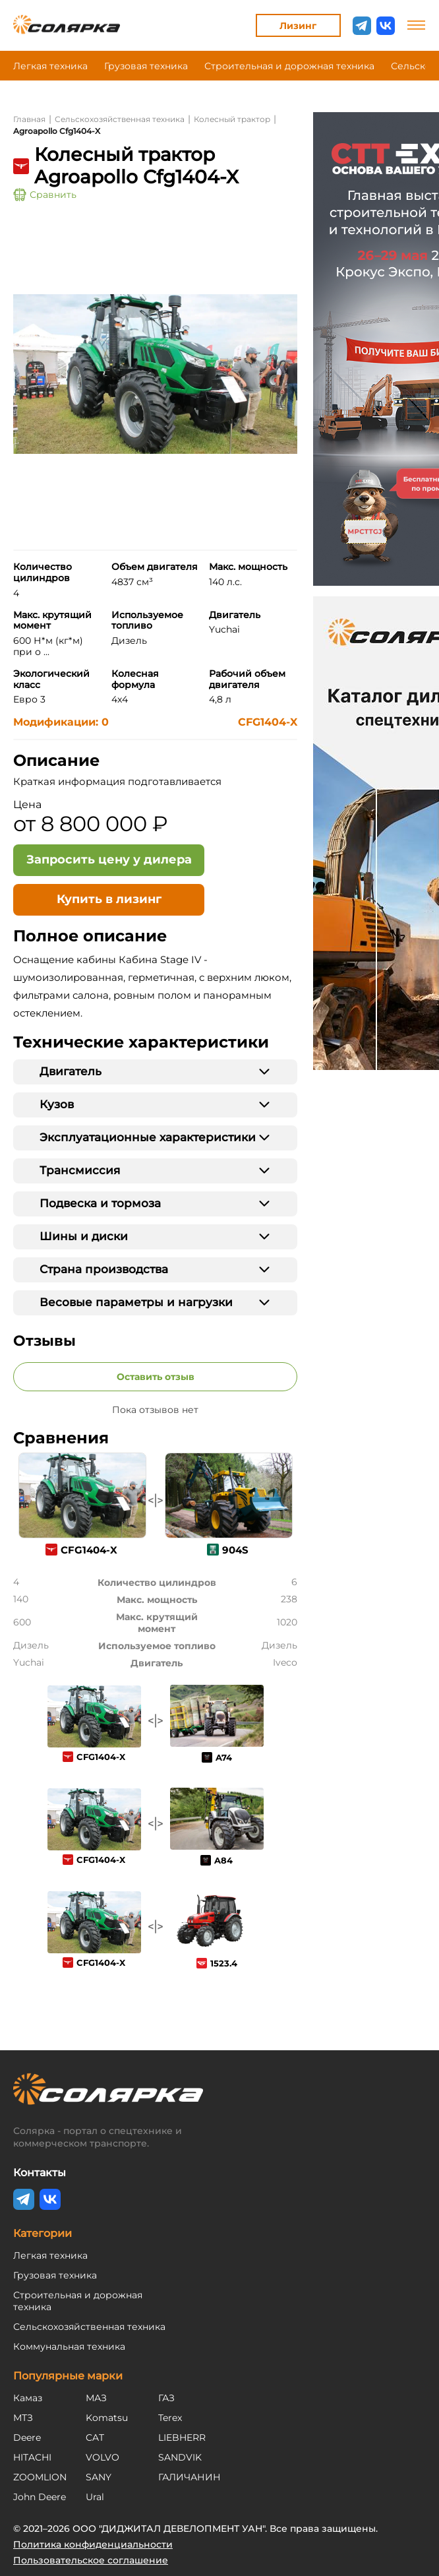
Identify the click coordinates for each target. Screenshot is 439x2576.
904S (235, 1550)
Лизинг (297, 26)
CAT (95, 2437)
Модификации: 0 (61, 722)
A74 (224, 1757)
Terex (170, 2418)
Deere (27, 2437)
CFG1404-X (267, 722)
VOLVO (102, 2457)
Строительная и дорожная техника (289, 66)
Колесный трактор (232, 119)
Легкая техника (50, 66)
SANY (98, 2477)
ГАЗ (166, 2398)
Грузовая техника (146, 66)
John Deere (39, 2497)
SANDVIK (180, 2457)
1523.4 (223, 1963)
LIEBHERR (182, 2437)
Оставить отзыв (155, 1377)
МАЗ (96, 2398)
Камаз (27, 2398)
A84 (223, 1860)
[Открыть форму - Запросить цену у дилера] (108, 860)
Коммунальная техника (69, 2346)
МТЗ (23, 2418)
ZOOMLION (40, 2477)
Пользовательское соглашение (90, 2560)
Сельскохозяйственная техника (120, 119)
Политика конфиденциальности (93, 2544)
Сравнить (44, 194)
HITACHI (32, 2457)
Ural (95, 2497)
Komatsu (107, 2418)
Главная (29, 119)
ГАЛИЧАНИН (189, 2477)
